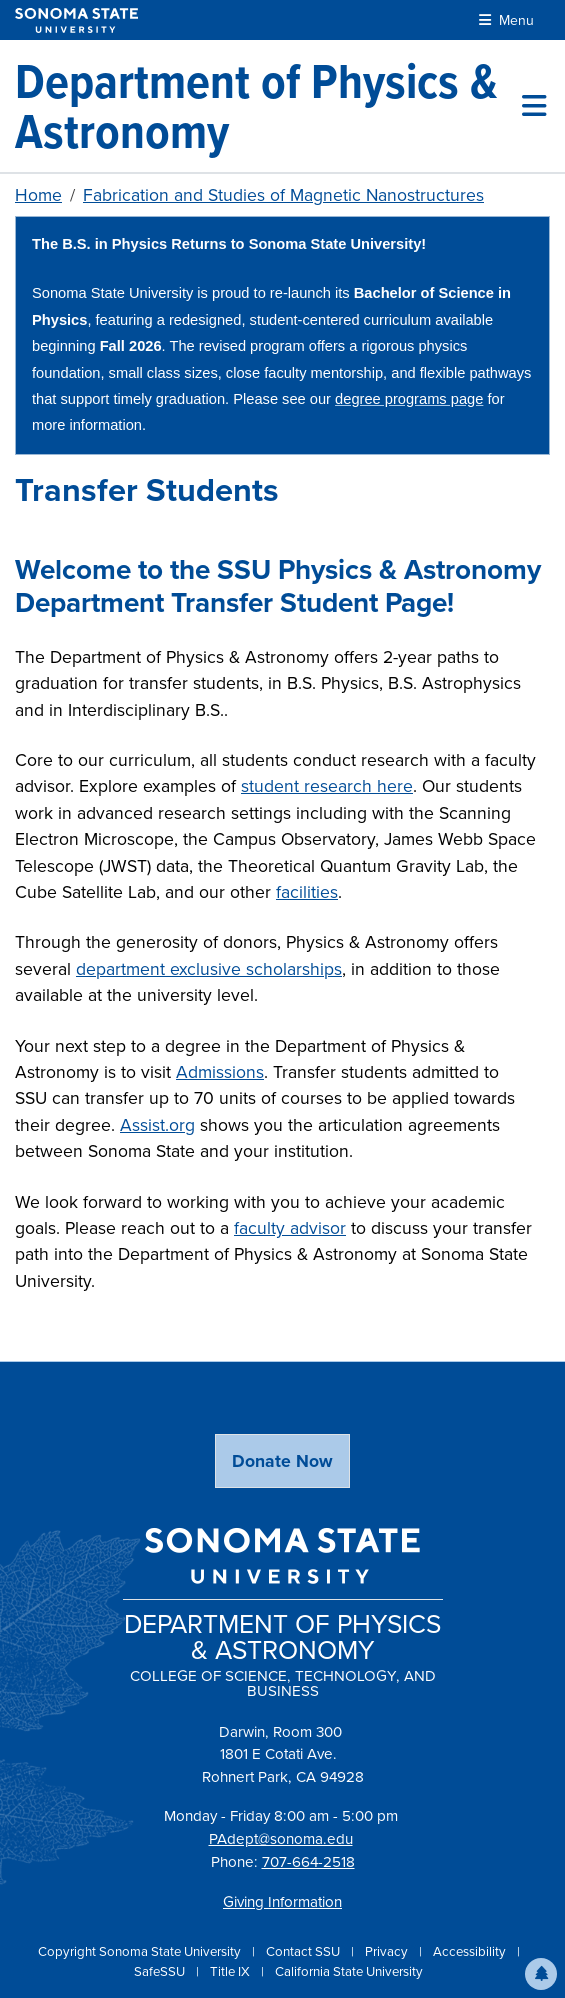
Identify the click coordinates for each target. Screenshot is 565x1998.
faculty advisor (290, 1228)
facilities (307, 892)
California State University (349, 1971)
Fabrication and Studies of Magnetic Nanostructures (283, 195)
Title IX (231, 1971)
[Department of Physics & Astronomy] (268, 106)
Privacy (388, 1951)
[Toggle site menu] (534, 106)
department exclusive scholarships (209, 969)
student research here (327, 786)
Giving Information (282, 1902)
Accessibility (471, 1951)
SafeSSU (161, 1971)
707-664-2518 (308, 1862)
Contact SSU (304, 1951)
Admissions (220, 1072)
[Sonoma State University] (76, 20)
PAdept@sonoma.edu (281, 1839)
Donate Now (282, 1461)
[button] (541, 1974)
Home (38, 195)
